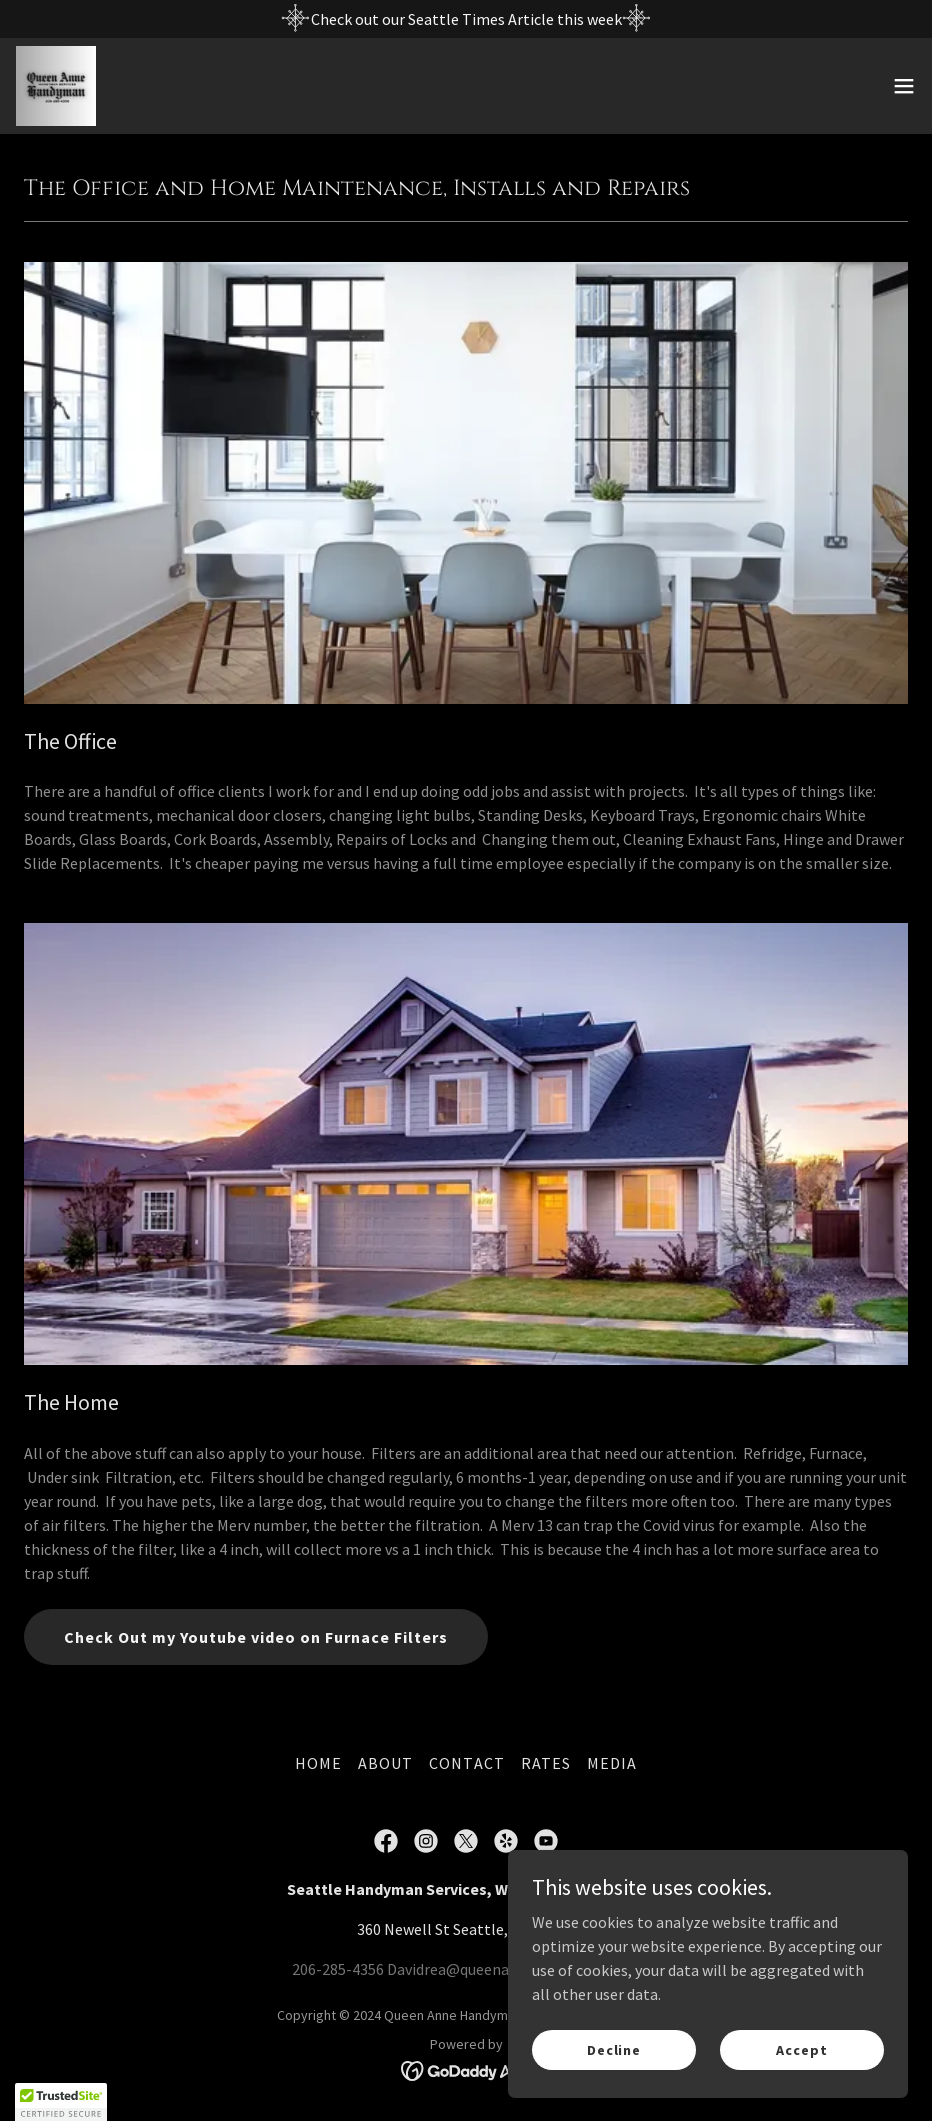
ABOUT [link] (385, 1763)
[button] (904, 86)
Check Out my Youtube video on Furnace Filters (256, 1637)
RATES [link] (546, 1763)
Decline (614, 2049)
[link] (56, 86)
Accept (801, 2049)
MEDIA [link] (612, 1763)
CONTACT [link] (466, 1763)
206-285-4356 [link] (338, 1969)
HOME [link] (318, 1763)
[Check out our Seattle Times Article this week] (466, 19)
